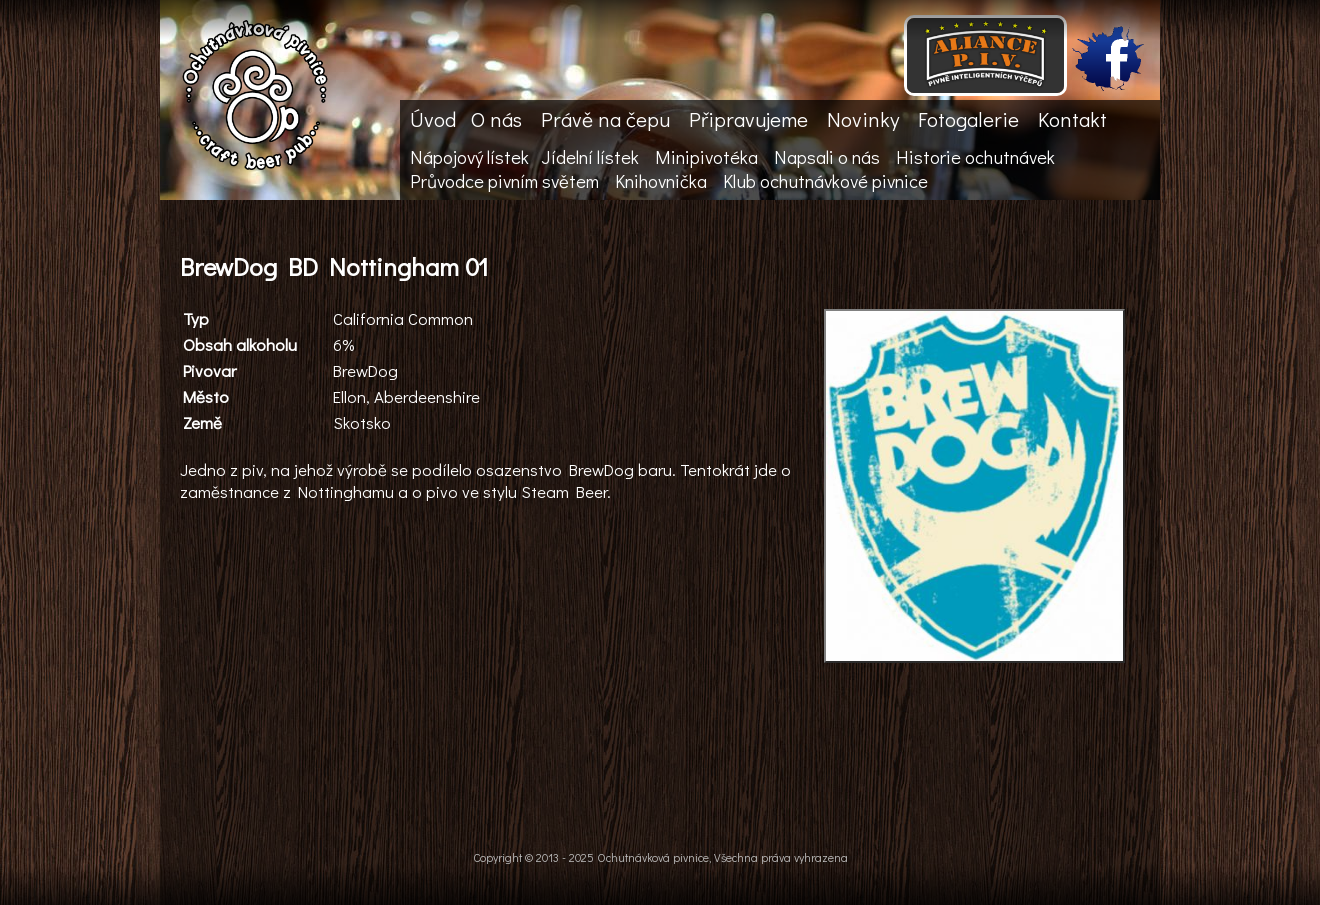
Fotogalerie (968, 119)
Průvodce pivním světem (504, 181)
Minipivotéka (706, 157)
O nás (496, 119)
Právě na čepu (605, 119)
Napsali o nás (827, 157)
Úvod (433, 119)
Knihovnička (661, 181)
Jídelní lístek (590, 157)
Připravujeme (748, 119)
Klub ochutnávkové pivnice (825, 181)
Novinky (863, 119)
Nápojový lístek (469, 157)
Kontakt (1072, 119)
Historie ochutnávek (975, 157)
